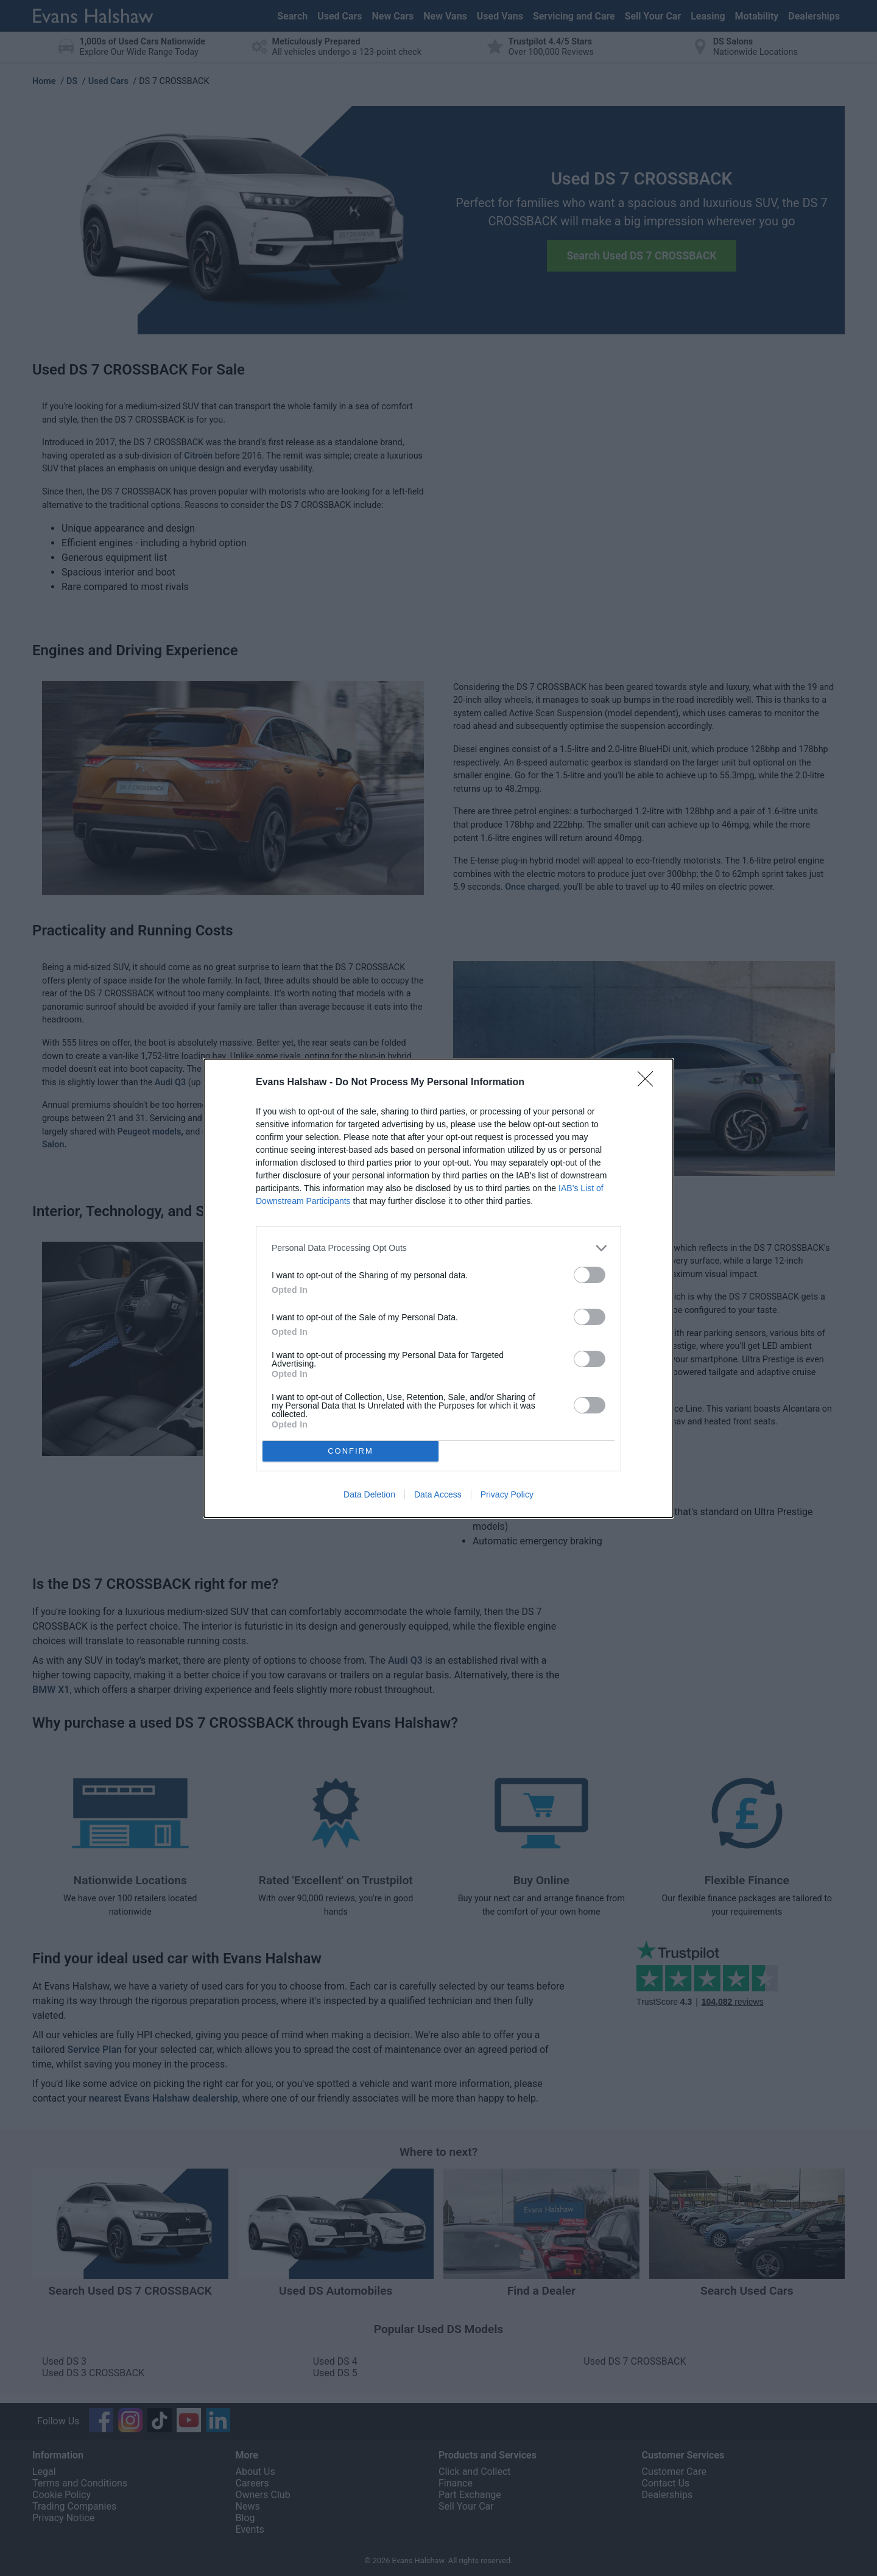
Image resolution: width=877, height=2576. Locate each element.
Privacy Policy (507, 1494)
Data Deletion (369, 1494)
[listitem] (438, 1248)
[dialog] (438, 1288)
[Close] (649, 1082)
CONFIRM (350, 1450)
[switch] (589, 1275)
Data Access (438, 1494)
